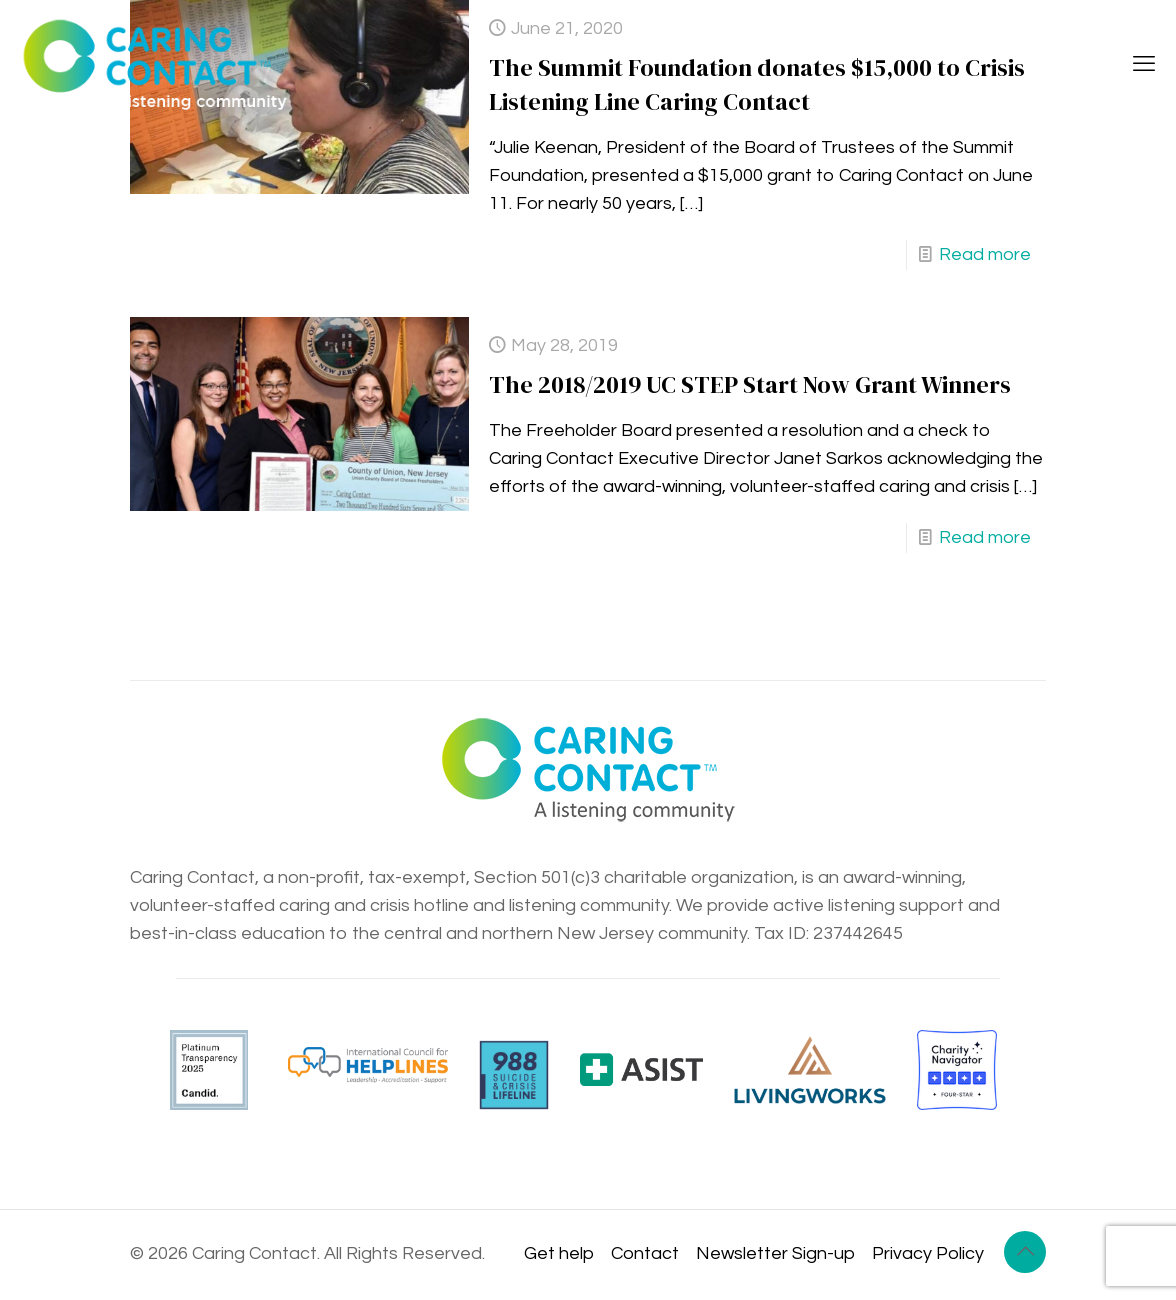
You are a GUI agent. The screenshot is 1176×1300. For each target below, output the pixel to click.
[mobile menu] (1144, 65)
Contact (645, 1253)
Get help (559, 1253)
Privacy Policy (928, 1253)
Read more (985, 254)
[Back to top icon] (1025, 1252)
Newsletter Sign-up (775, 1253)
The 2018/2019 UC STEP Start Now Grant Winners (750, 384)
